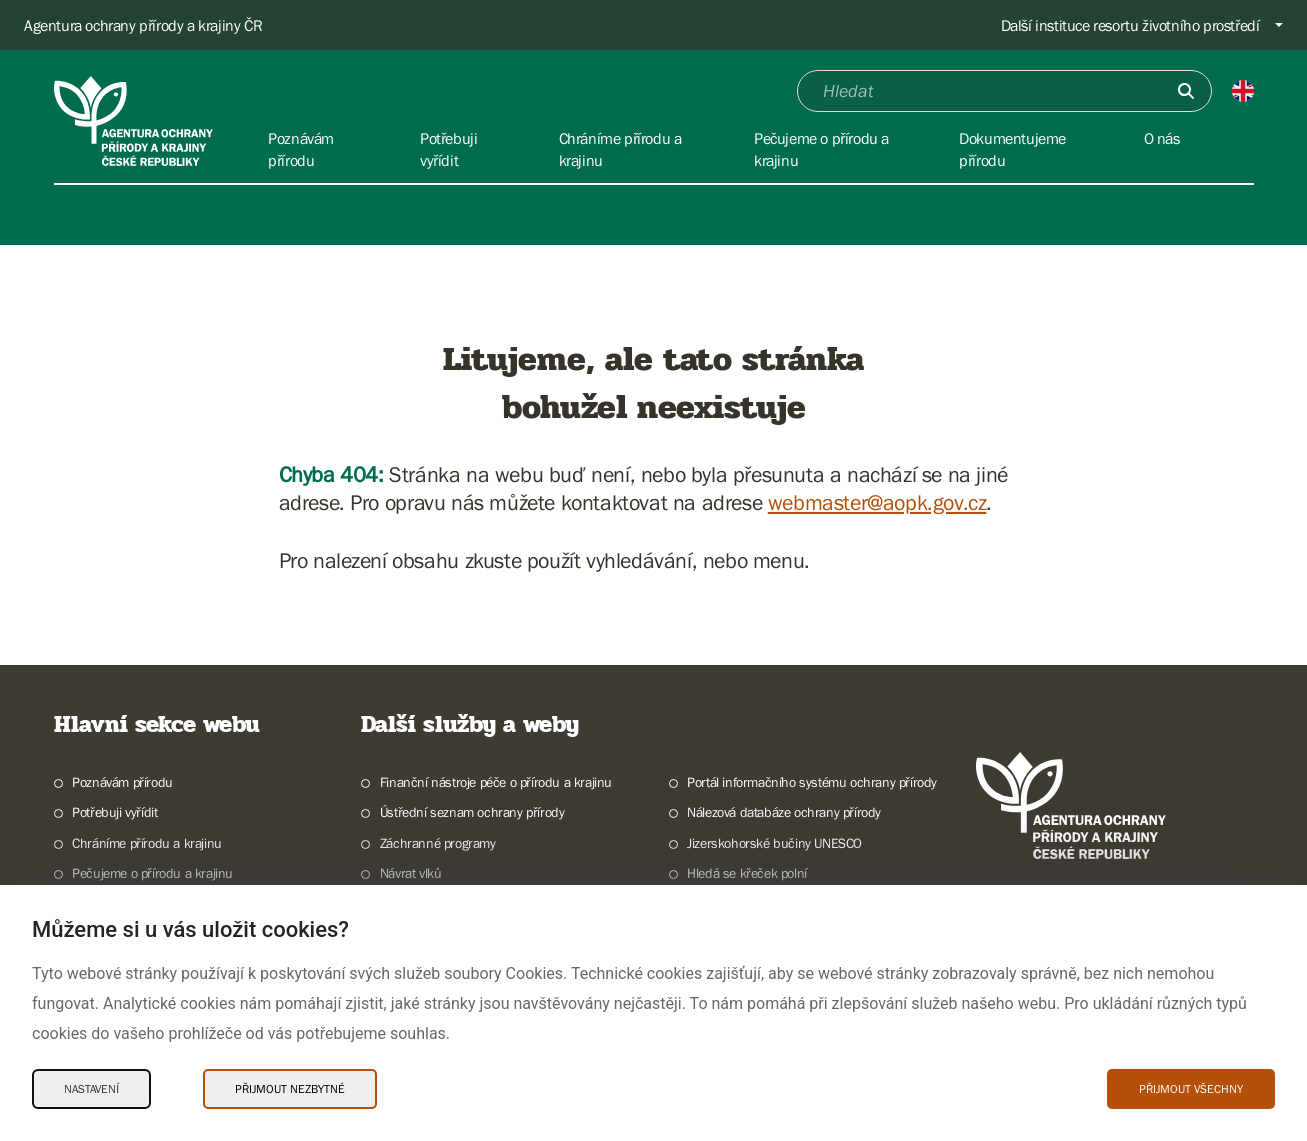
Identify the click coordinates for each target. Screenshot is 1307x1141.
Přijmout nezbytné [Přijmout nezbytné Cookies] (290, 1089)
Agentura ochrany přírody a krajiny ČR (143, 25)
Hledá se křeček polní (747, 873)
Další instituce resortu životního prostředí (1130, 25)
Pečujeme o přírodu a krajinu (152, 873)
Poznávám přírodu (122, 782)
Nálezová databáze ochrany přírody (784, 812)
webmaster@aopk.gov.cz (877, 502)
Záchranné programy (438, 843)
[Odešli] (1186, 91)
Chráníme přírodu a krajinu (147, 843)
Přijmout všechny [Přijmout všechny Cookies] (1191, 1089)
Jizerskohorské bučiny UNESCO (774, 843)
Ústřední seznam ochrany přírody (472, 812)
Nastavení (91, 1089)
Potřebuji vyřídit (114, 812)
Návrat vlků (411, 873)
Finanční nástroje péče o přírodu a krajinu (496, 782)
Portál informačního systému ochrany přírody (812, 782)
